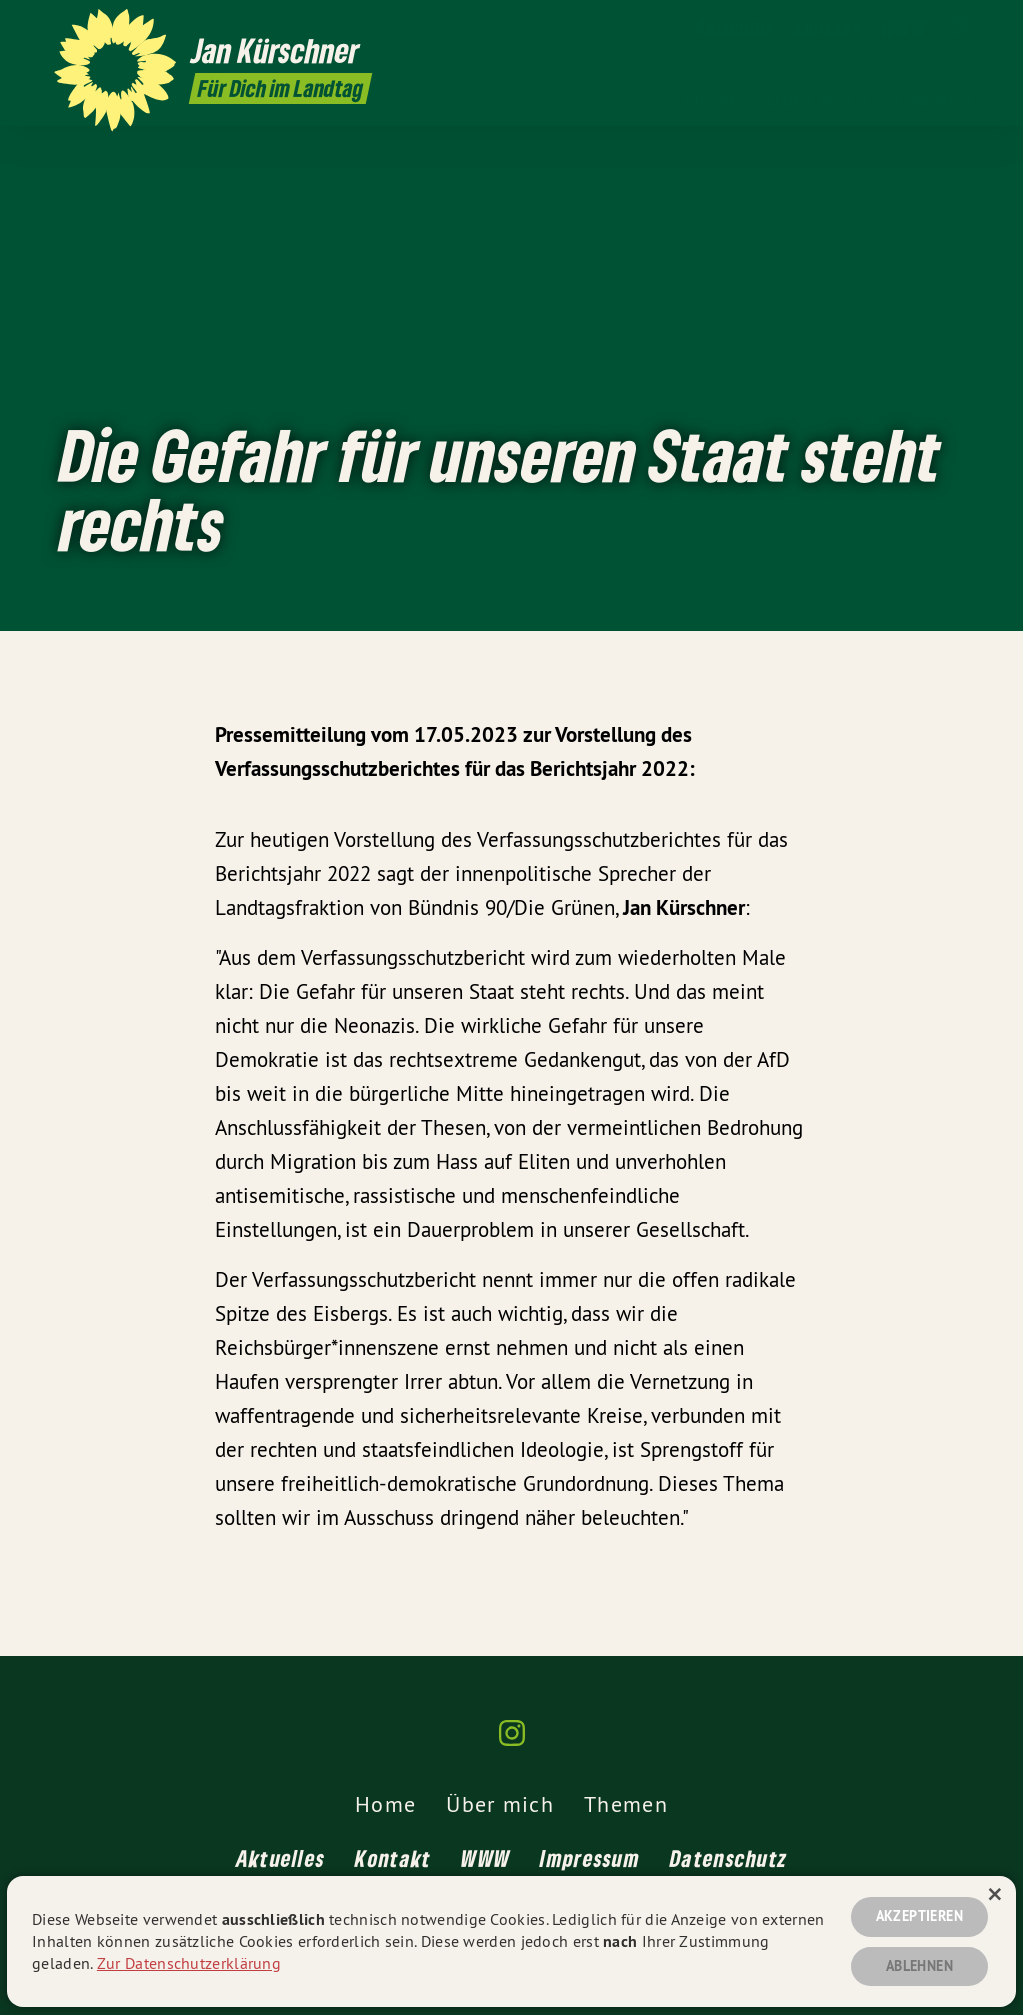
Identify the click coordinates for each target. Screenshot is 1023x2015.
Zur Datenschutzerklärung (189, 1963)
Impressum (590, 1858)
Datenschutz (728, 1858)
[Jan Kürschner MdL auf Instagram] (958, 27)
